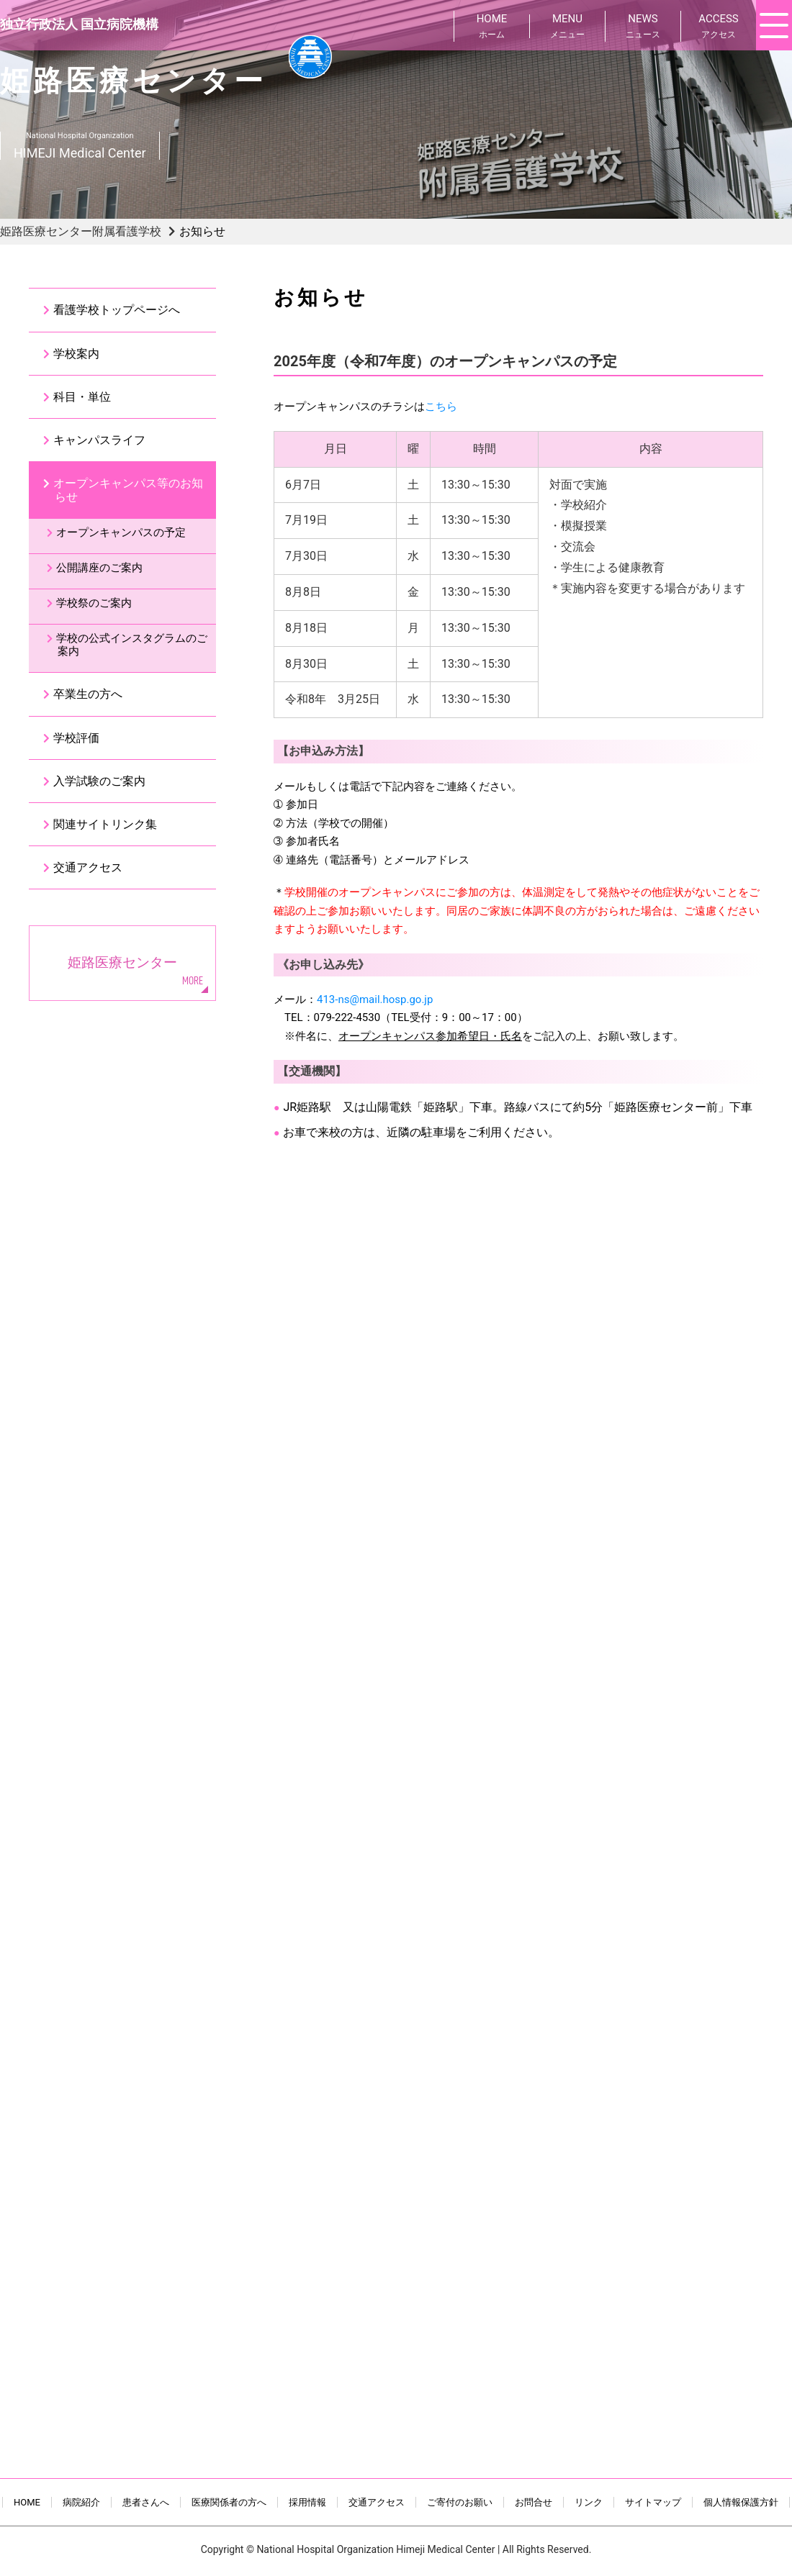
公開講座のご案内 (99, 567)
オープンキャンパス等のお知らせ (128, 490)
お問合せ (533, 2502)
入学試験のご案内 (99, 781)
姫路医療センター (122, 962)
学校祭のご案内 (94, 603)
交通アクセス (87, 867)
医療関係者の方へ (229, 2502)
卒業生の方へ (87, 694)
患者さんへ (145, 2502)
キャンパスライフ (99, 440)
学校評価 (76, 738)
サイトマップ (653, 2502)
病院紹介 (81, 2502)
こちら (440, 406)
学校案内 (76, 353)
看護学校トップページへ (116, 310)
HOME (27, 2502)
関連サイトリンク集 (105, 824)
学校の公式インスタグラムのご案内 (131, 645)
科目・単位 (82, 397)
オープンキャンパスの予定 (121, 532)
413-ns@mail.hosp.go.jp (374, 999)
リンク (589, 2502)
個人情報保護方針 (740, 2502)
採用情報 (307, 2502)
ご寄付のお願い (459, 2502)
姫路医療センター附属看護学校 (80, 231)
